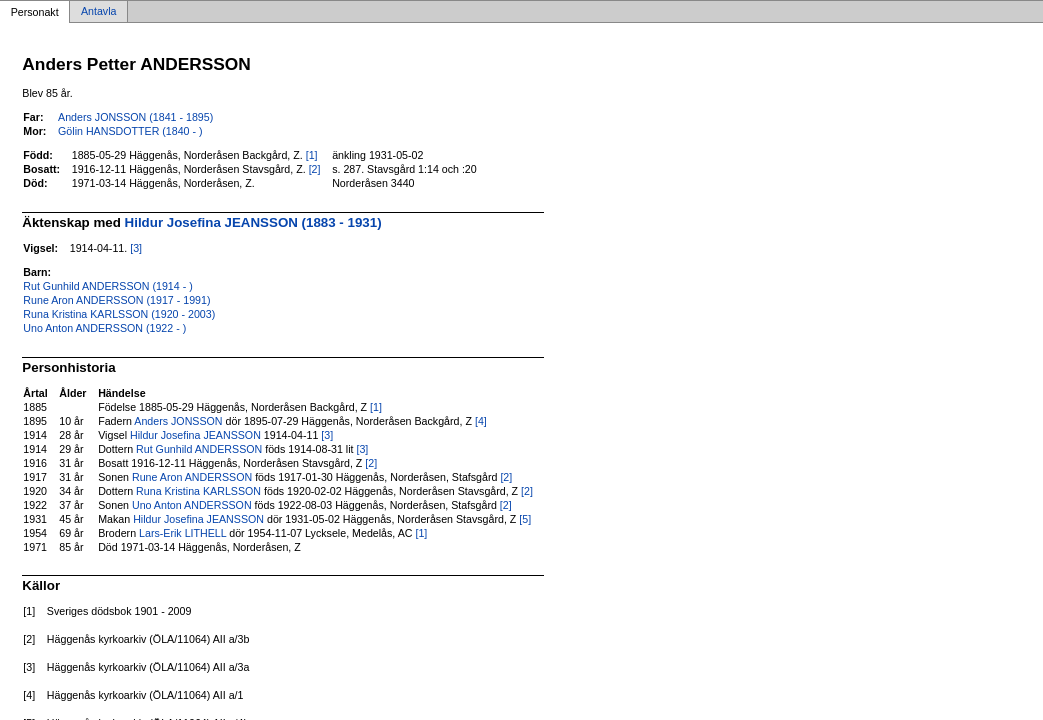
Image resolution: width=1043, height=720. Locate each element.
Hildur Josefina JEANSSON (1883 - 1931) (253, 222)
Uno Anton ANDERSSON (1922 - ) (104, 328)
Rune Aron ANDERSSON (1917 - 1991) (116, 300)
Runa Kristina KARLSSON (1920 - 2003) (119, 314)
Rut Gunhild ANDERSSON (199, 449)
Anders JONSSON (178, 421)
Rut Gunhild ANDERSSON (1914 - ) (107, 286)
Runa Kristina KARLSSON (198, 491)
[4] (481, 421)
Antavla (99, 12)
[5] (525, 519)
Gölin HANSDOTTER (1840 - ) (130, 131)
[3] (136, 248)
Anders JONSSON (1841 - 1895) (135, 117)
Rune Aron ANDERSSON (192, 477)
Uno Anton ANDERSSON (192, 505)
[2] (315, 169)
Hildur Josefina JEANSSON (195, 435)
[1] (312, 155)
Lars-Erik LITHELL (182, 533)
